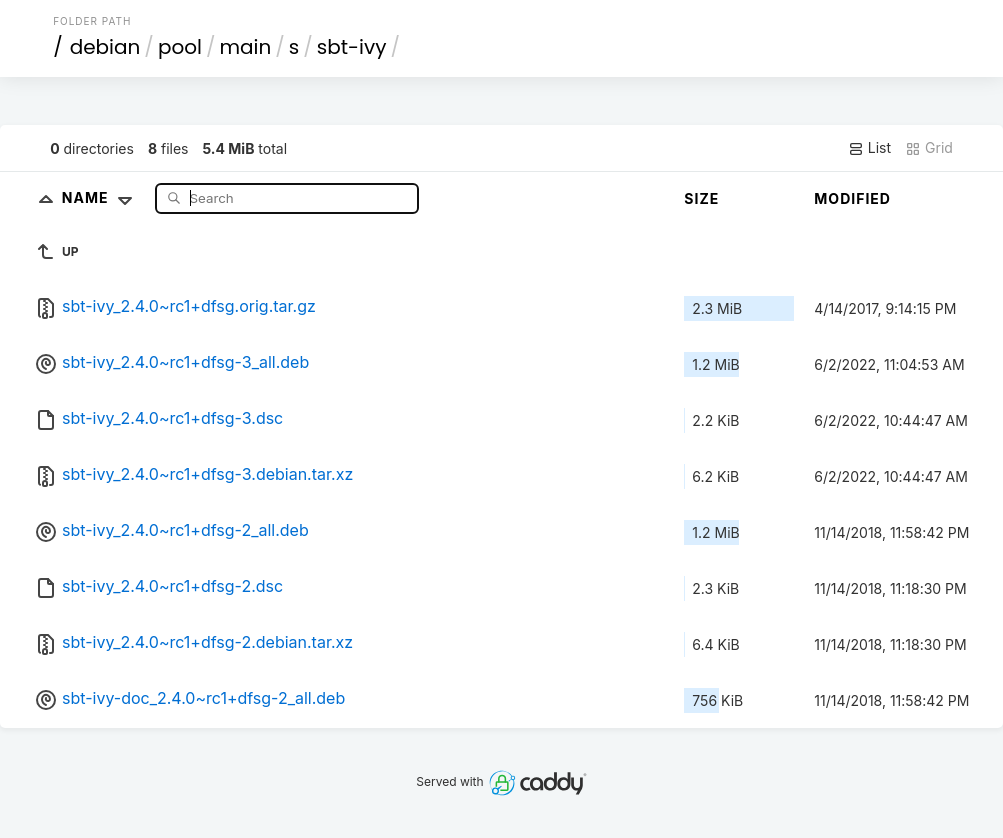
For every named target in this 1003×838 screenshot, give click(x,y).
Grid (929, 148)
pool (180, 47)
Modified (852, 198)
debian (105, 47)
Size (701, 198)
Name (101, 197)
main (245, 47)
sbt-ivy (352, 47)
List (869, 148)
